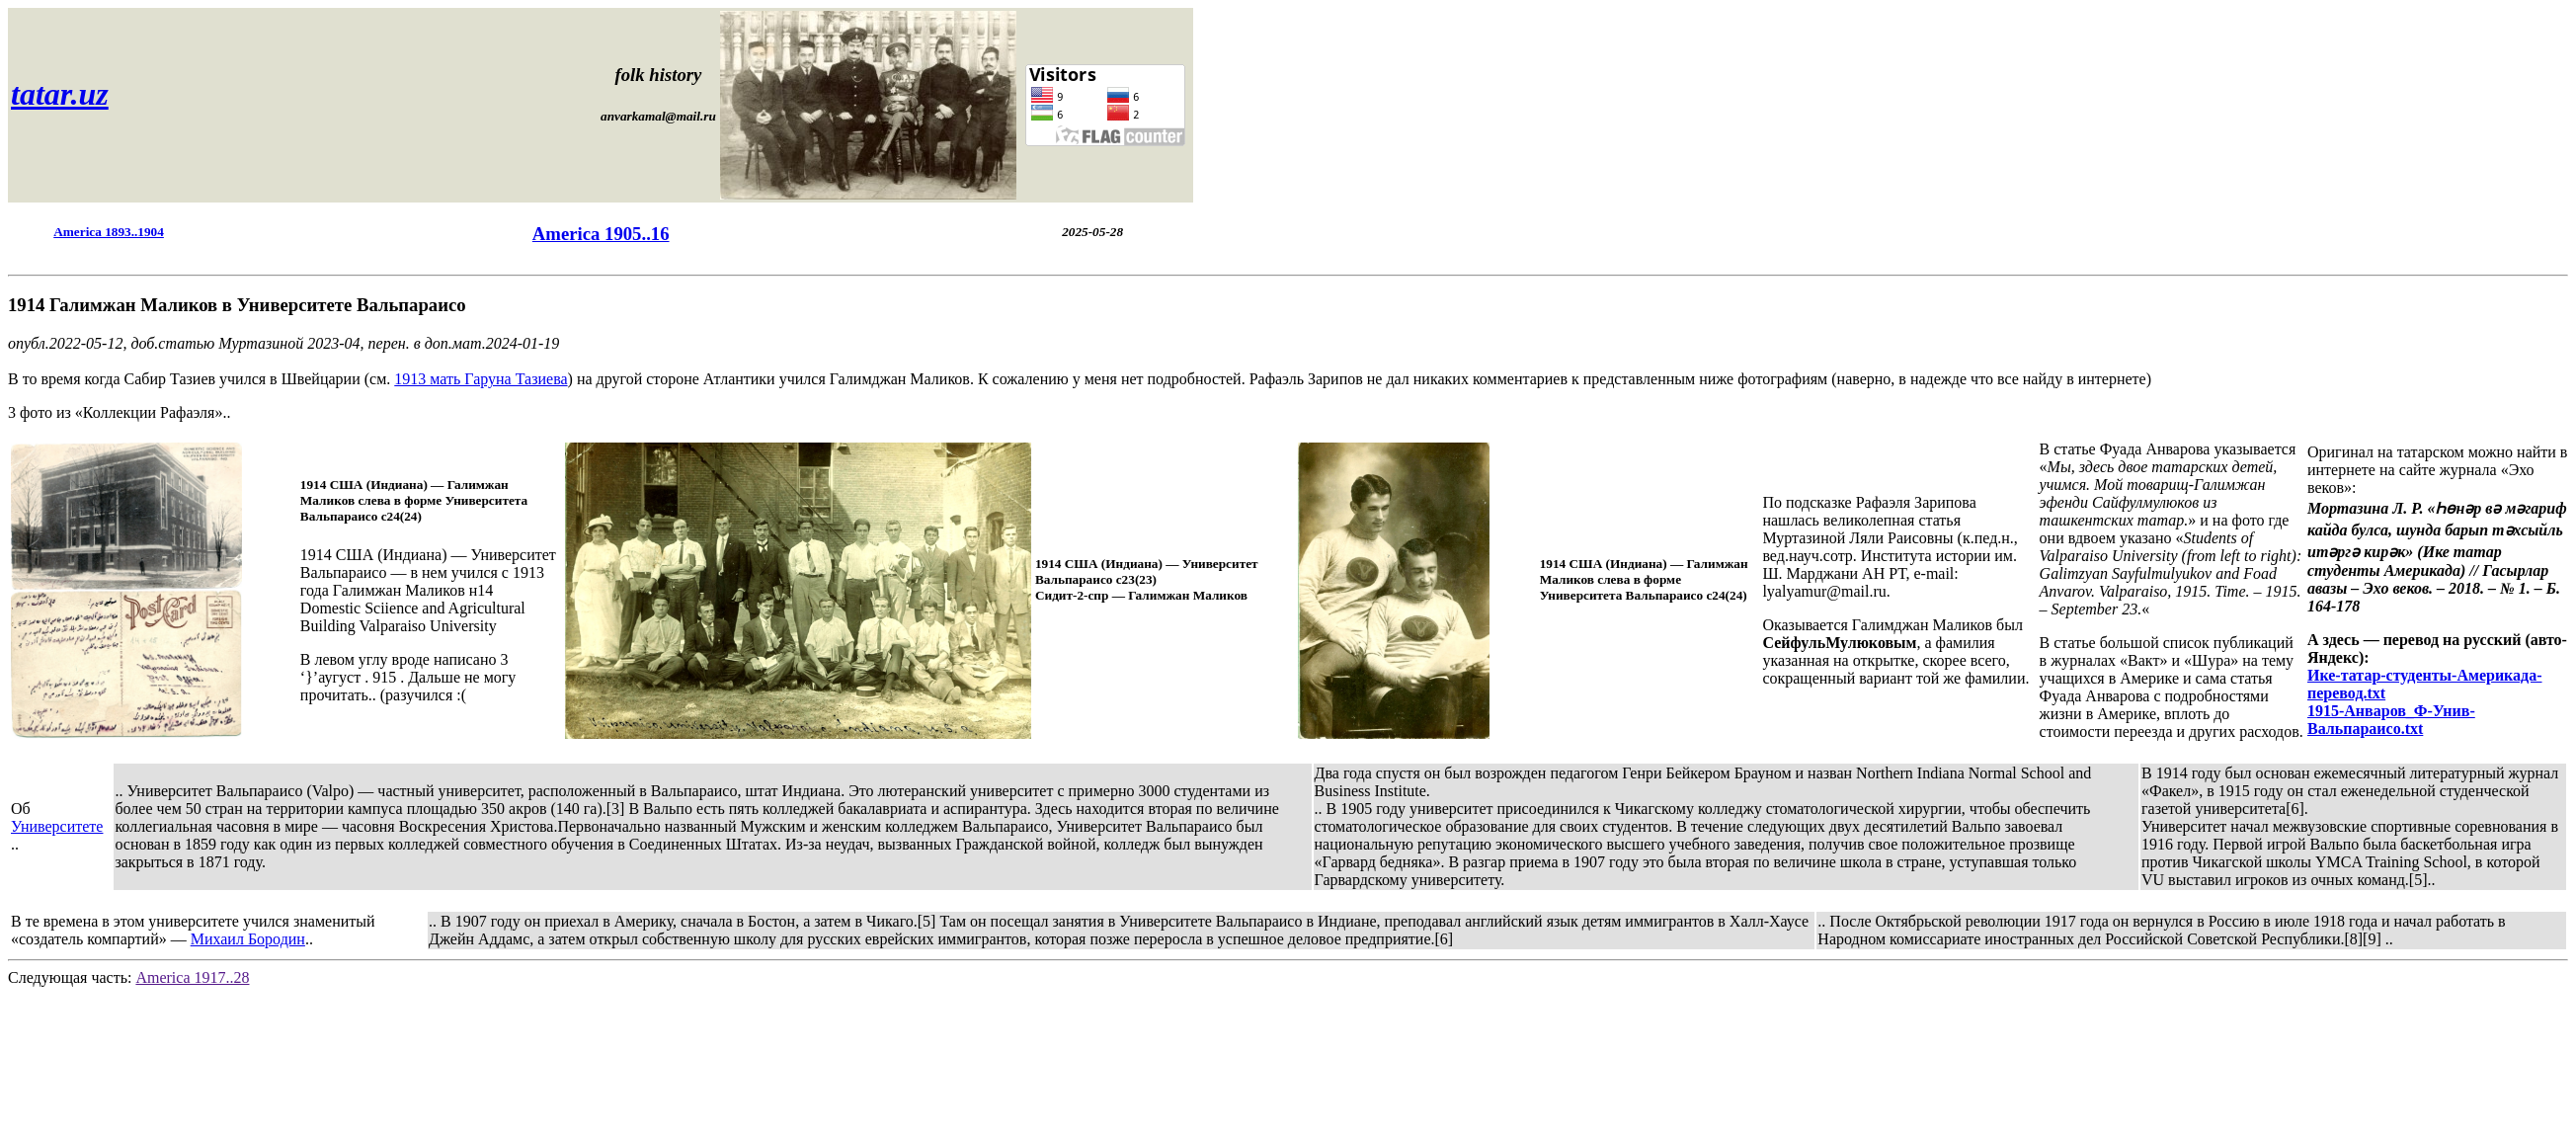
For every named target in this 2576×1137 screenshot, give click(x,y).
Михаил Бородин (248, 939)
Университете (57, 826)
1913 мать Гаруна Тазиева (480, 378)
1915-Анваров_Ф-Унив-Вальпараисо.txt (2391, 719)
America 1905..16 (601, 233)
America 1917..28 (192, 977)
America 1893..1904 (108, 231)
